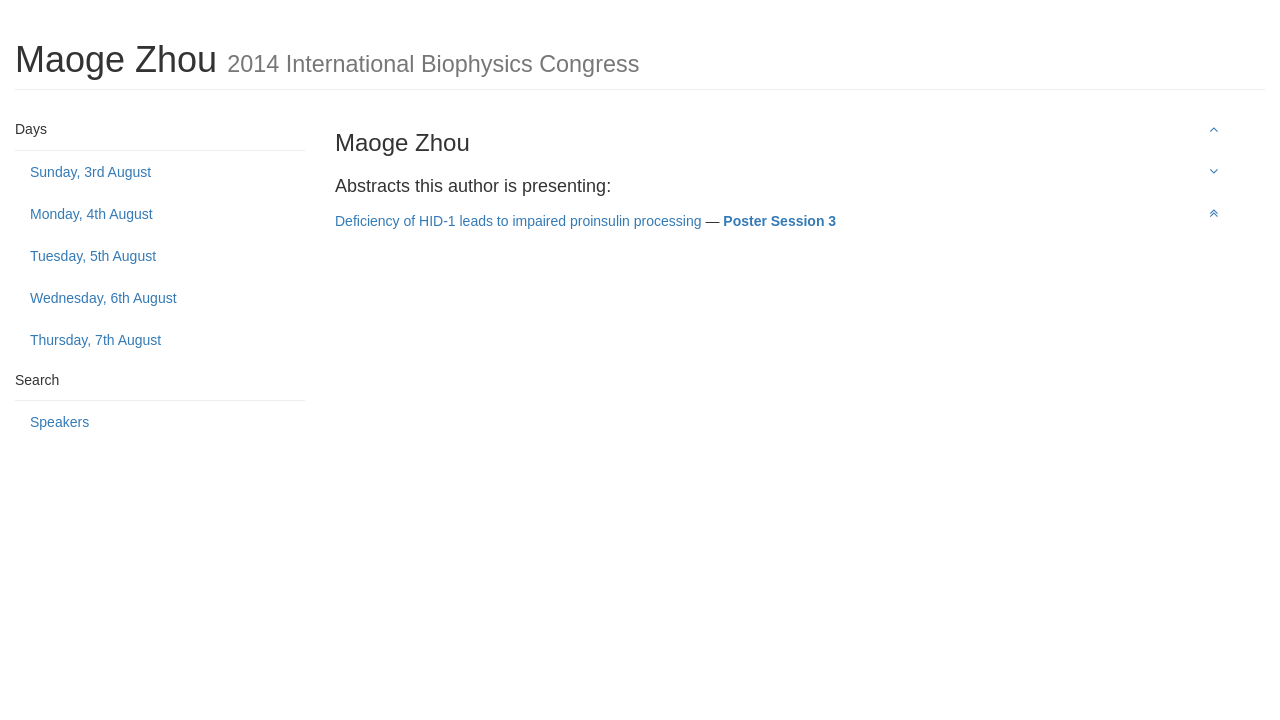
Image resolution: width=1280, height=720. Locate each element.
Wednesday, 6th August (103, 298)
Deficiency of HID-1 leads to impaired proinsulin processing (518, 221)
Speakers (59, 422)
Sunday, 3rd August (90, 172)
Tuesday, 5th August (93, 256)
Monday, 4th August (91, 214)
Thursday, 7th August (95, 340)
